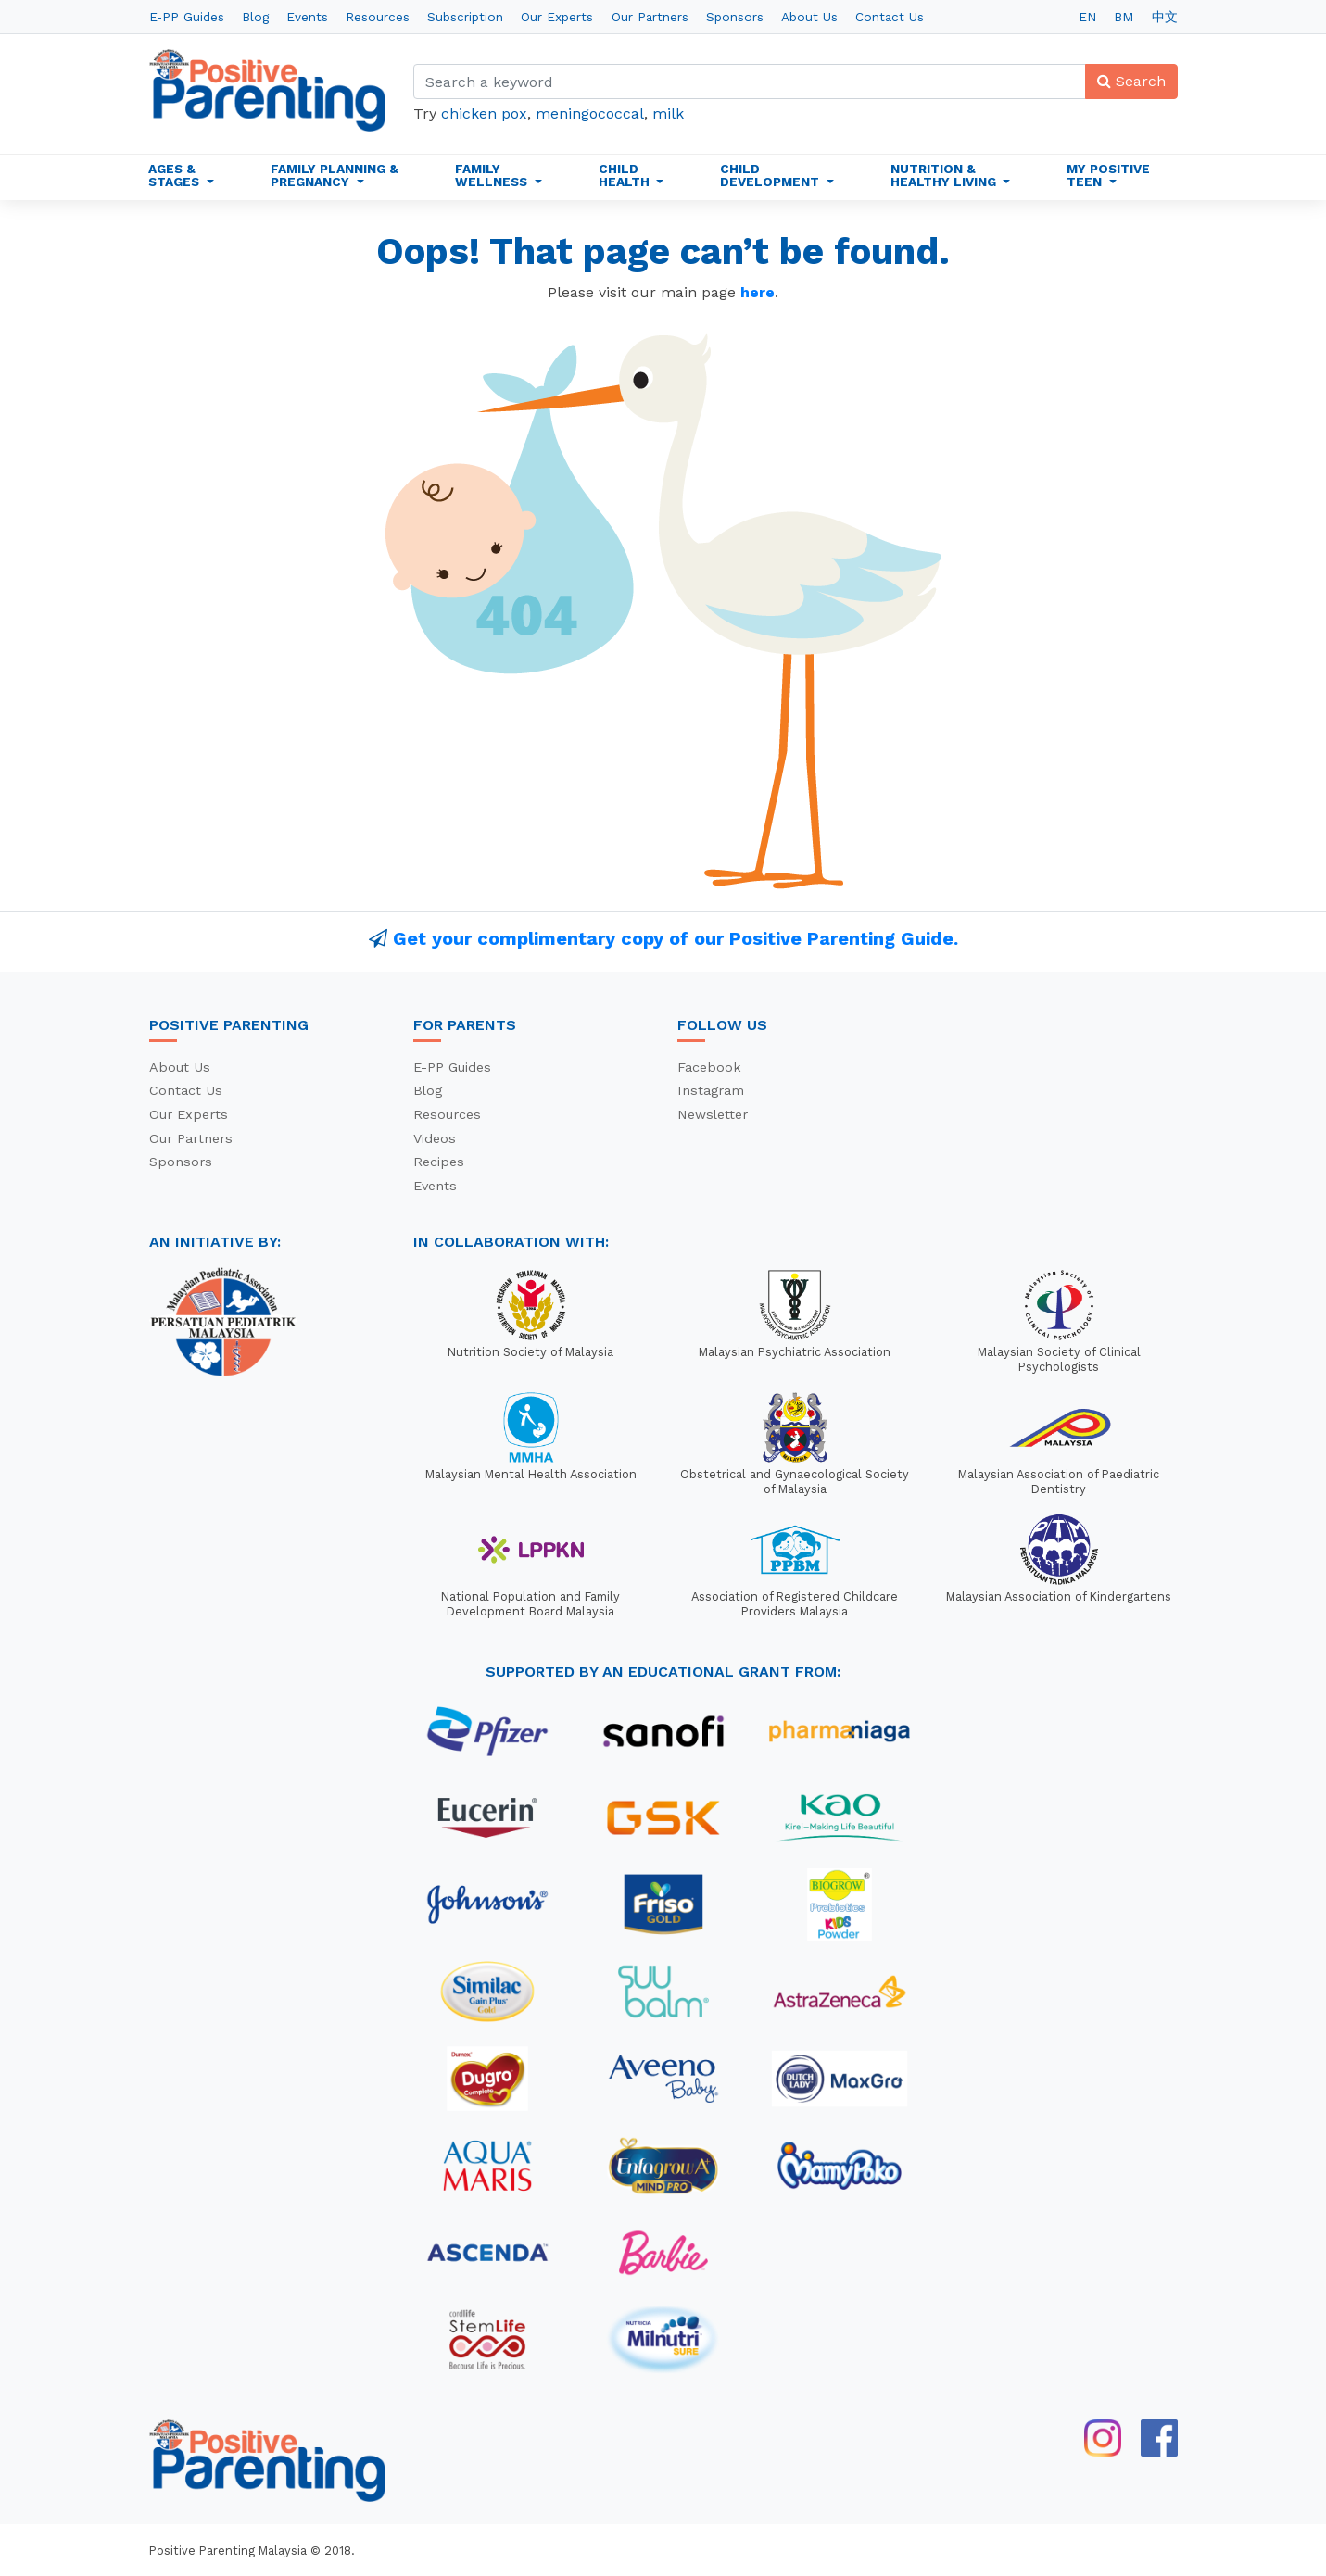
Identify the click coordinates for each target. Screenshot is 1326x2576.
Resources (378, 16)
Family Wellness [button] (493, 175)
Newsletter (712, 1114)
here (757, 292)
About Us (809, 16)
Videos (434, 1138)
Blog (255, 16)
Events (307, 16)
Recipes (438, 1161)
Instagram (710, 1090)
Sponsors (735, 16)
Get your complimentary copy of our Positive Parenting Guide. (675, 938)
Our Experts (557, 16)
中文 (1165, 16)
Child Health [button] (626, 175)
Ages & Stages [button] (175, 175)
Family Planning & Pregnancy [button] (334, 175)
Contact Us (889, 16)
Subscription (465, 16)
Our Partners (650, 16)
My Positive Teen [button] (1108, 175)
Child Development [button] (771, 175)
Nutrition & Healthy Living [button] (945, 175)
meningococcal (590, 113)
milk (668, 113)
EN (1087, 16)
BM (1123, 16)
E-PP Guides (186, 16)
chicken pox (484, 113)
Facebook (709, 1067)
